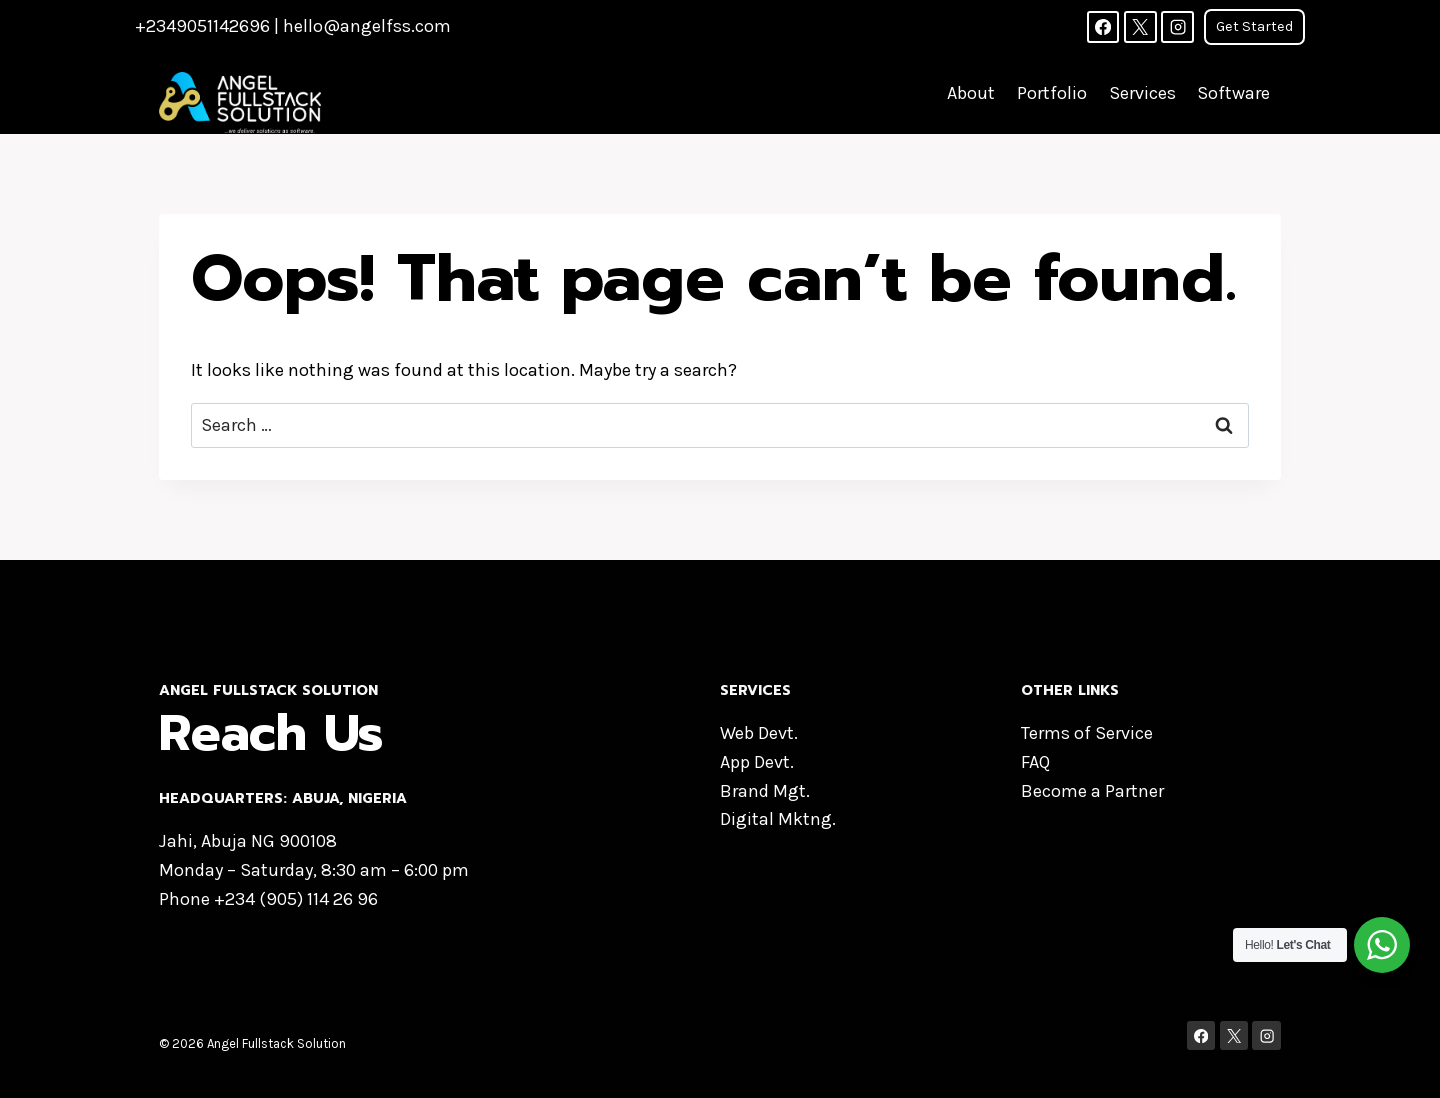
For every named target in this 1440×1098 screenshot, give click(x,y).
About (971, 93)
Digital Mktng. (778, 819)
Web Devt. (759, 733)
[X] (1140, 27)
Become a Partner (1092, 791)
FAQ (1035, 762)
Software (1233, 93)
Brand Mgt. (765, 791)
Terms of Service (1087, 733)
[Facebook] (1103, 27)
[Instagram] (1177, 27)
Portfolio (1052, 93)
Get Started (1254, 26)
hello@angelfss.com (367, 26)
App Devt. (757, 762)
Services (1142, 93)
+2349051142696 (202, 26)
